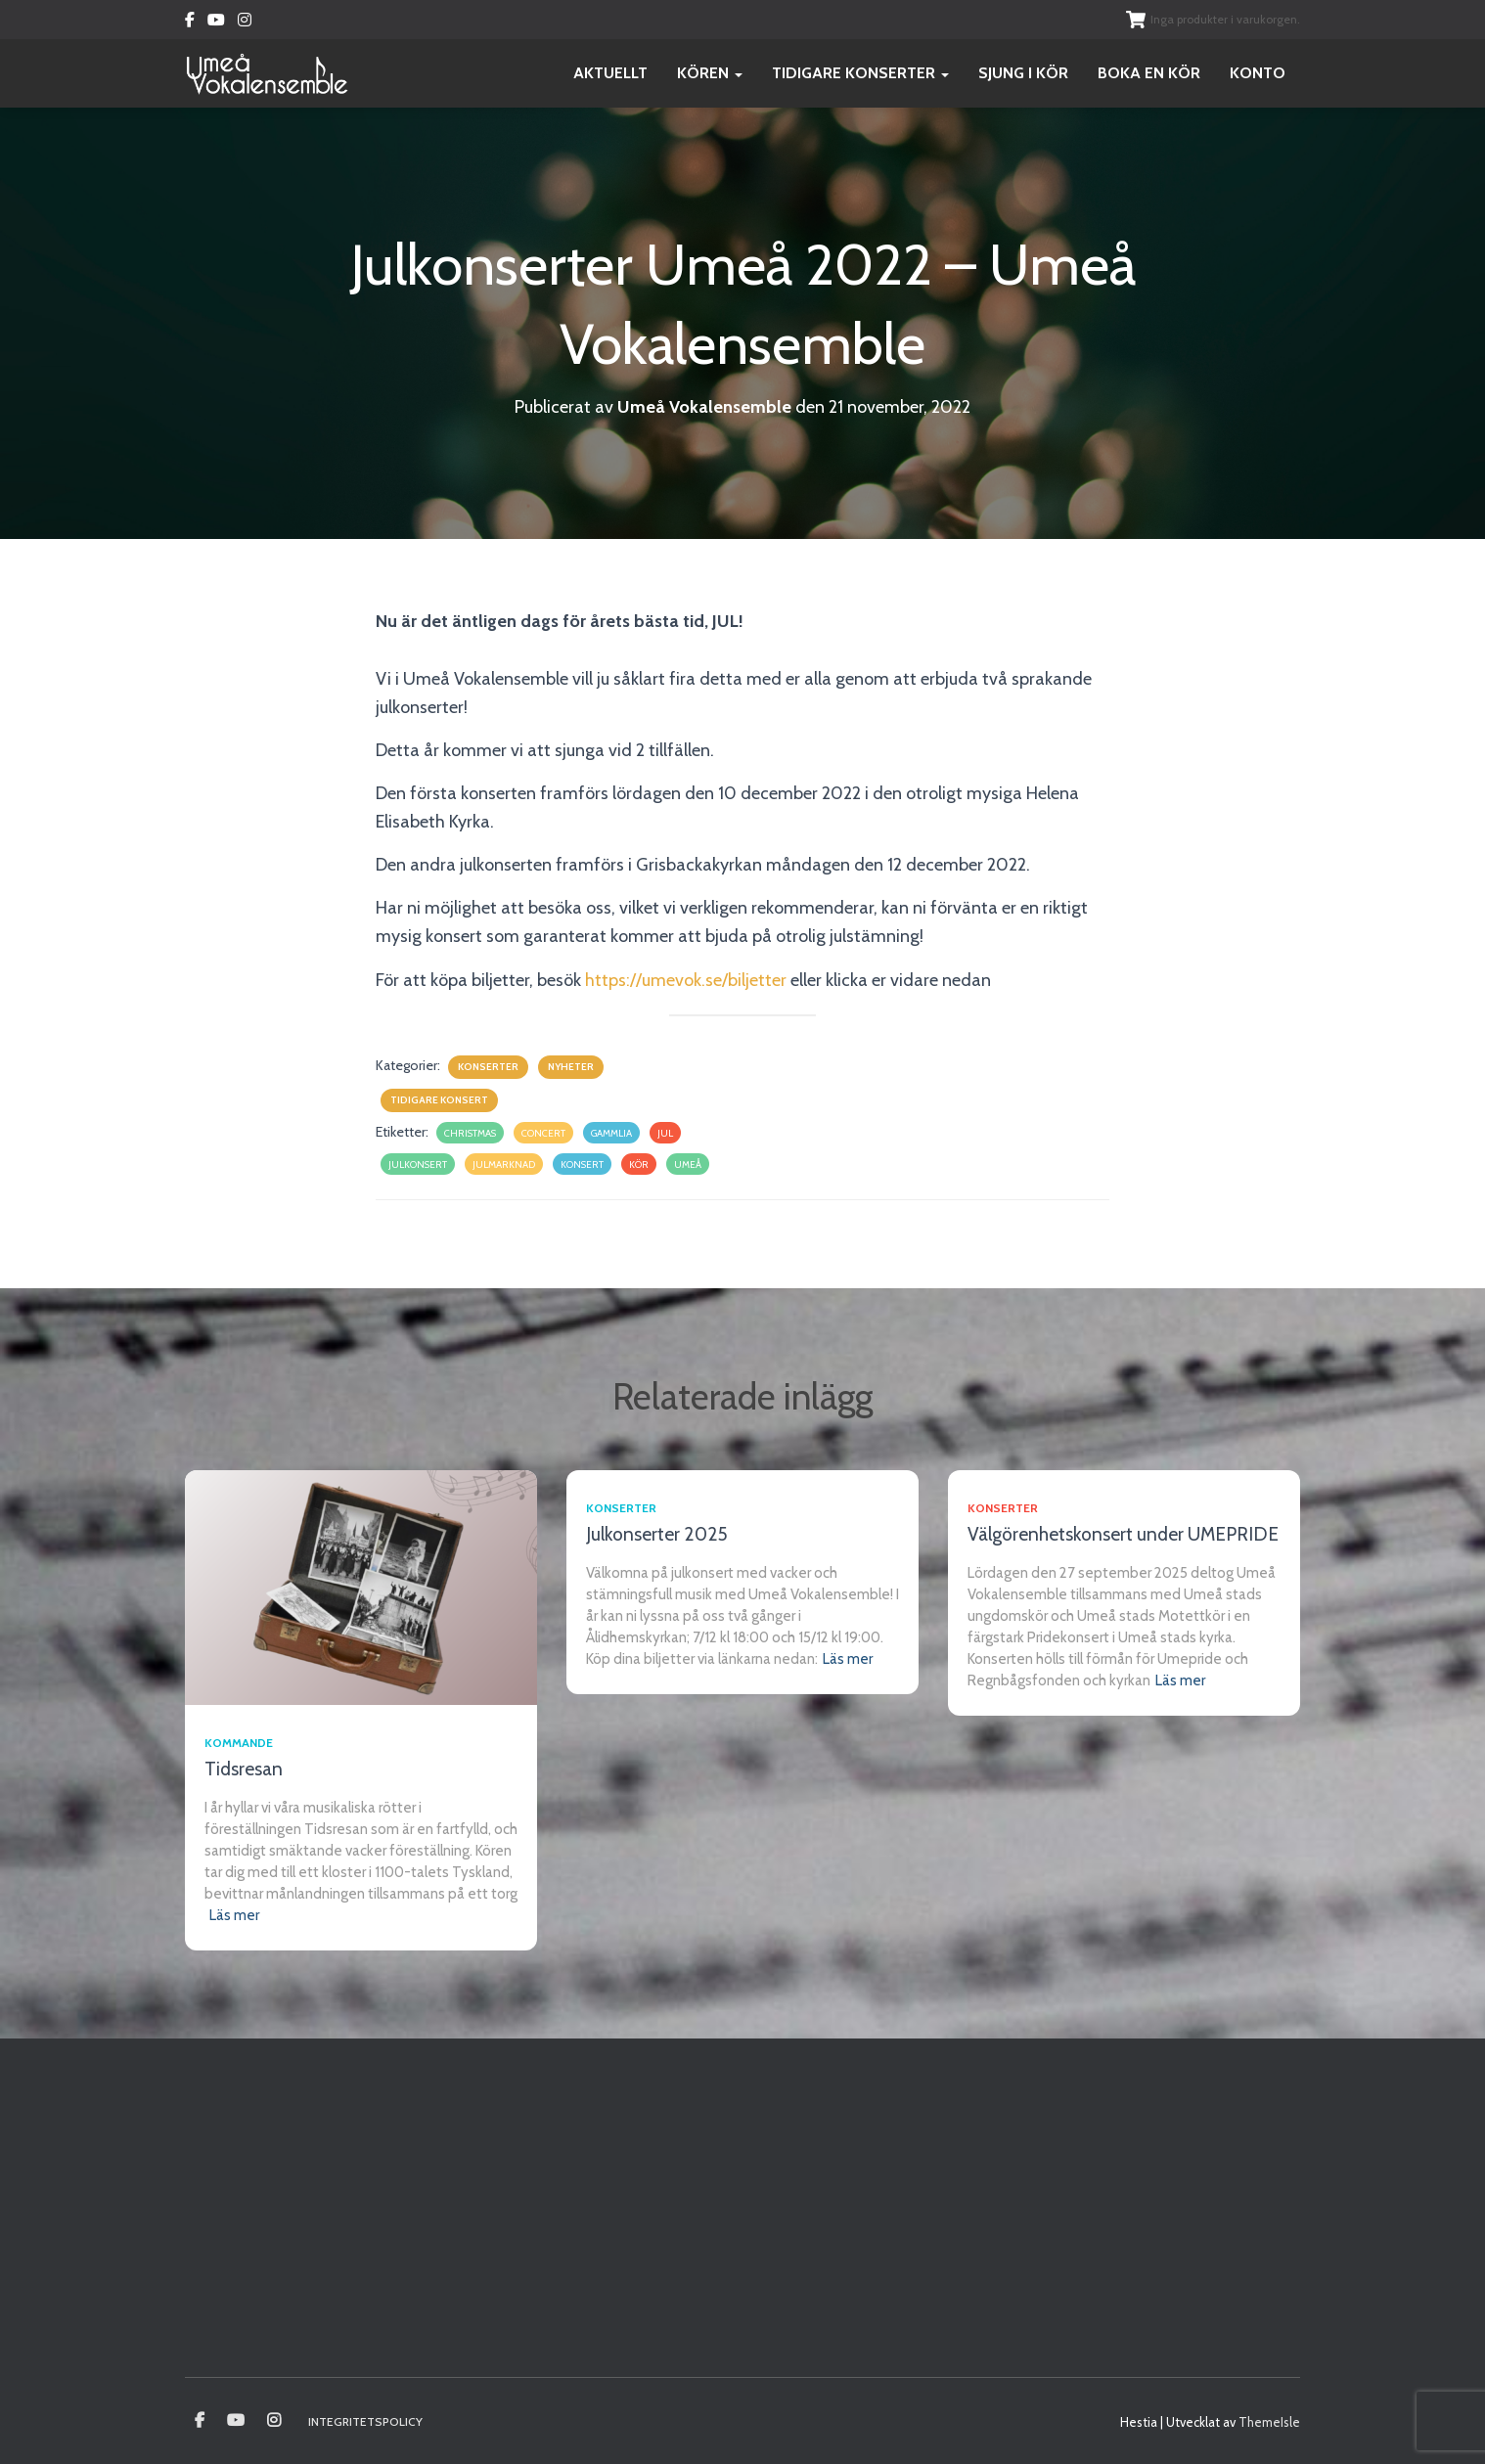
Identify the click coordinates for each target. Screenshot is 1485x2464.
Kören (709, 73)
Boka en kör (1149, 73)
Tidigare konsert (439, 1100)
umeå (687, 1164)
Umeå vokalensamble (199, 2420)
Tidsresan (243, 1769)
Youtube (216, 22)
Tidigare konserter (860, 73)
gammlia (611, 1133)
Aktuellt (610, 73)
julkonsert (417, 1164)
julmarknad (503, 1164)
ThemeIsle (1269, 2422)
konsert (582, 1164)
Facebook (190, 22)
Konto (1257, 73)
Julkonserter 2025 (657, 1534)
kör (639, 1164)
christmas (470, 1133)
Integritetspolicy (365, 2421)
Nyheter (571, 1066)
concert (543, 1133)
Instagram (244, 22)
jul (665, 1133)
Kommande (238, 1742)
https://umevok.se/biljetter (686, 980)
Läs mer (234, 1915)
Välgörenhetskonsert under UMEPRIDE (1123, 1534)
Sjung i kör (1023, 73)
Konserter (488, 1066)
